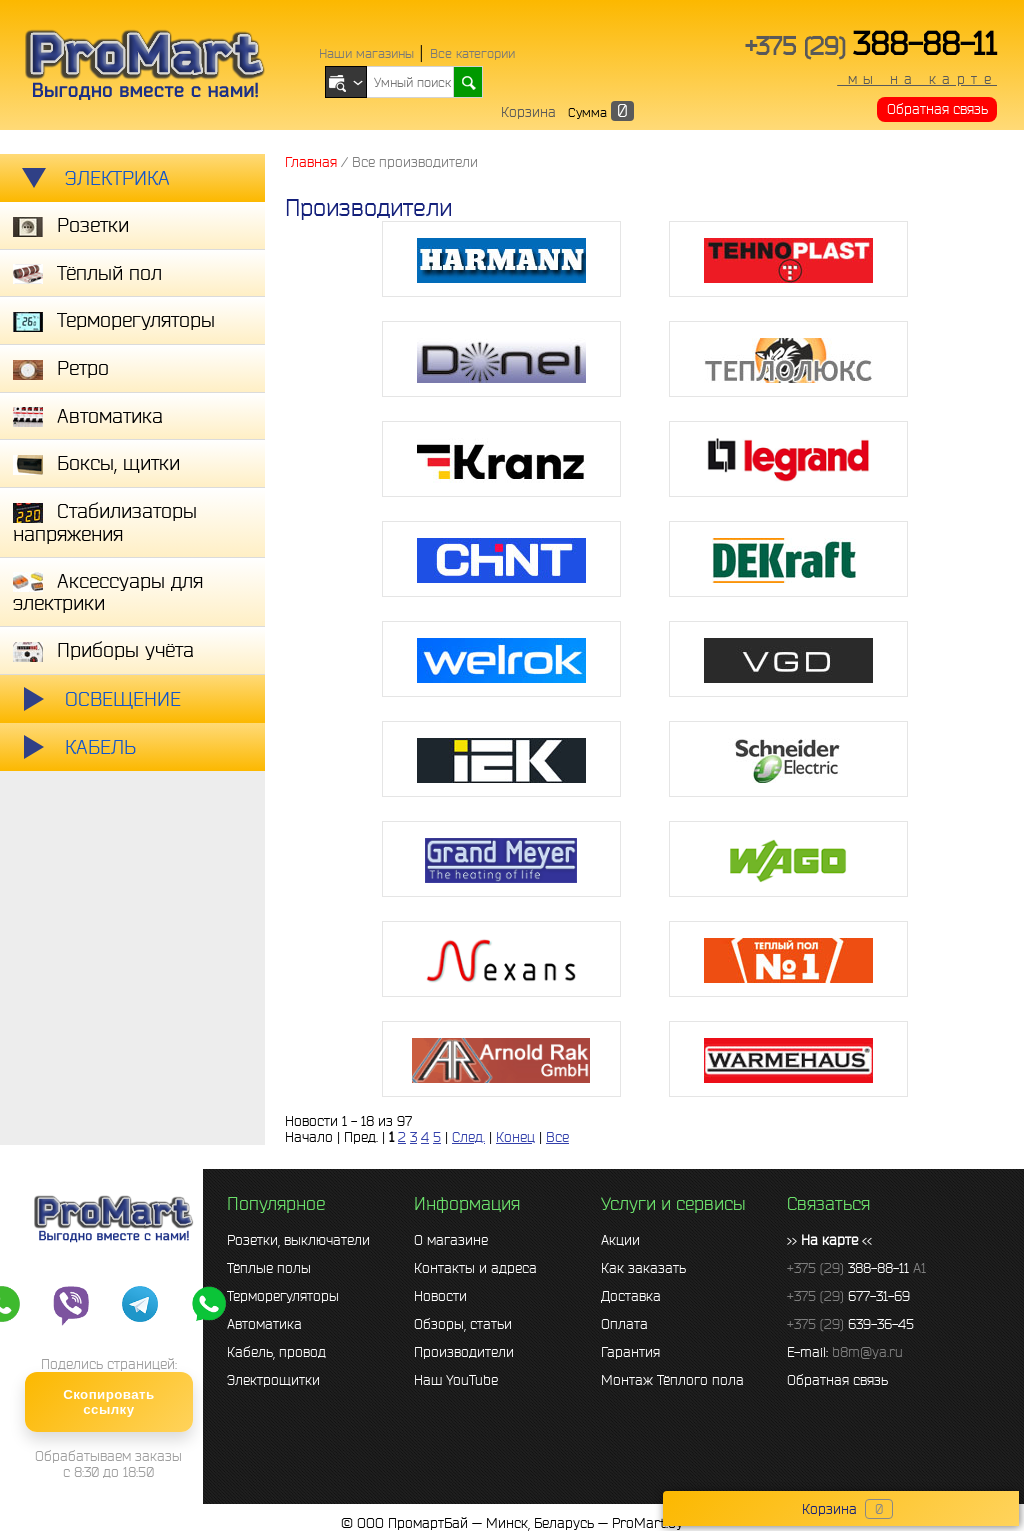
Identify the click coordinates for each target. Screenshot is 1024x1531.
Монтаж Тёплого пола (672, 1380)
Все (557, 1137)
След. (468, 1137)
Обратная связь (937, 109)
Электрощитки (273, 1380)
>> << (829, 1240)
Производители (464, 1352)
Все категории (472, 53)
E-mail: (845, 1352)
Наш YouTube (456, 1380)
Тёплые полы (269, 1268)
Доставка (631, 1296)
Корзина (528, 112)
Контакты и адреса (475, 1268)
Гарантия (630, 1352)
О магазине (451, 1240)
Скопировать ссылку (108, 1402)
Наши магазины (366, 53)
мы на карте (917, 79)
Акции (620, 1240)
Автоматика (264, 1324)
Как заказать (643, 1268)
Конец (515, 1137)
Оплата (624, 1324)
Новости (440, 1296)
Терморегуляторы (283, 1296)
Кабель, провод (276, 1352)
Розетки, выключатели (298, 1240)
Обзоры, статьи (463, 1324)
